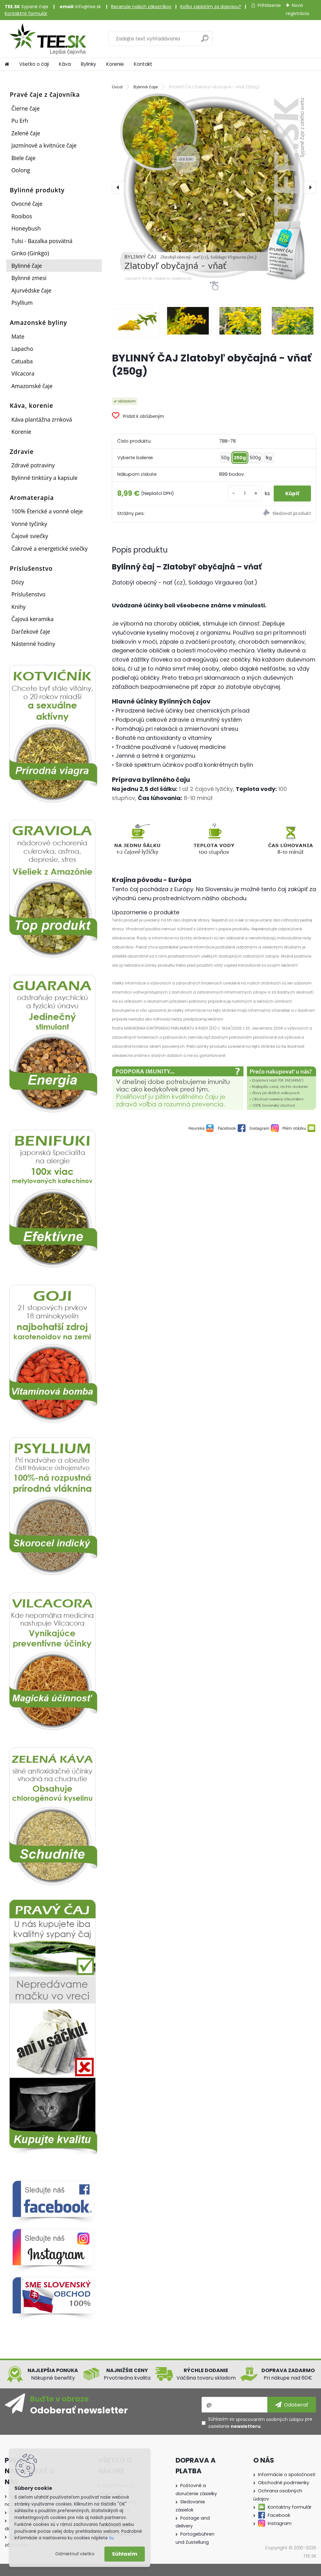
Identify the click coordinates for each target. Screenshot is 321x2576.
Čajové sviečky (29, 536)
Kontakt (143, 64)
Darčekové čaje (30, 631)
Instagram (280, 2523)
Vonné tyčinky (29, 523)
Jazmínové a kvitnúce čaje (43, 145)
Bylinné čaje (26, 265)
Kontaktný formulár (26, 13)
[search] (204, 41)
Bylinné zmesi (28, 278)
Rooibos (21, 216)
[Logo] (48, 39)
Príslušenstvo (28, 594)
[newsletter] (292, 2404)
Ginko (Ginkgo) (30, 253)
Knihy (18, 606)
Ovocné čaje (26, 203)
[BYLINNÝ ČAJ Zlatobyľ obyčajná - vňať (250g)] (214, 187)
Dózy (17, 582)
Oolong (20, 170)
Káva (65, 64)
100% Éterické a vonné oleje (47, 511)
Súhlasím (124, 2554)
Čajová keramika (32, 619)
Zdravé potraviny (33, 465)
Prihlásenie (269, 5)
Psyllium (22, 302)
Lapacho (22, 348)
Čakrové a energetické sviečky (49, 548)
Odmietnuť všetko (74, 2554)
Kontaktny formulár (290, 2507)
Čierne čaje (25, 108)
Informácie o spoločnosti (286, 2474)
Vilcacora (22, 373)
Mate (17, 336)
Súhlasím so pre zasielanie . (260, 2422)
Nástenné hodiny (33, 643)
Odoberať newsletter (79, 2410)
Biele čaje (23, 158)
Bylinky (88, 64)
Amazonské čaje (31, 386)
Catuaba (22, 361)
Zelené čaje (25, 133)
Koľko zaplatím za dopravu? (210, 6)
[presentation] (118, 187)
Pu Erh (19, 120)
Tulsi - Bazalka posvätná (41, 241)
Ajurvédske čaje (31, 290)
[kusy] (243, 493)
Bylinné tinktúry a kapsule (44, 477)
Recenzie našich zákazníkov (141, 6)
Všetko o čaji (34, 64)
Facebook (279, 2515)
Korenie (115, 64)
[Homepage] (7, 64)
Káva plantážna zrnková (41, 419)
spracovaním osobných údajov (270, 2419)
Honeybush (26, 228)
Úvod (117, 87)
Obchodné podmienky (283, 2483)
